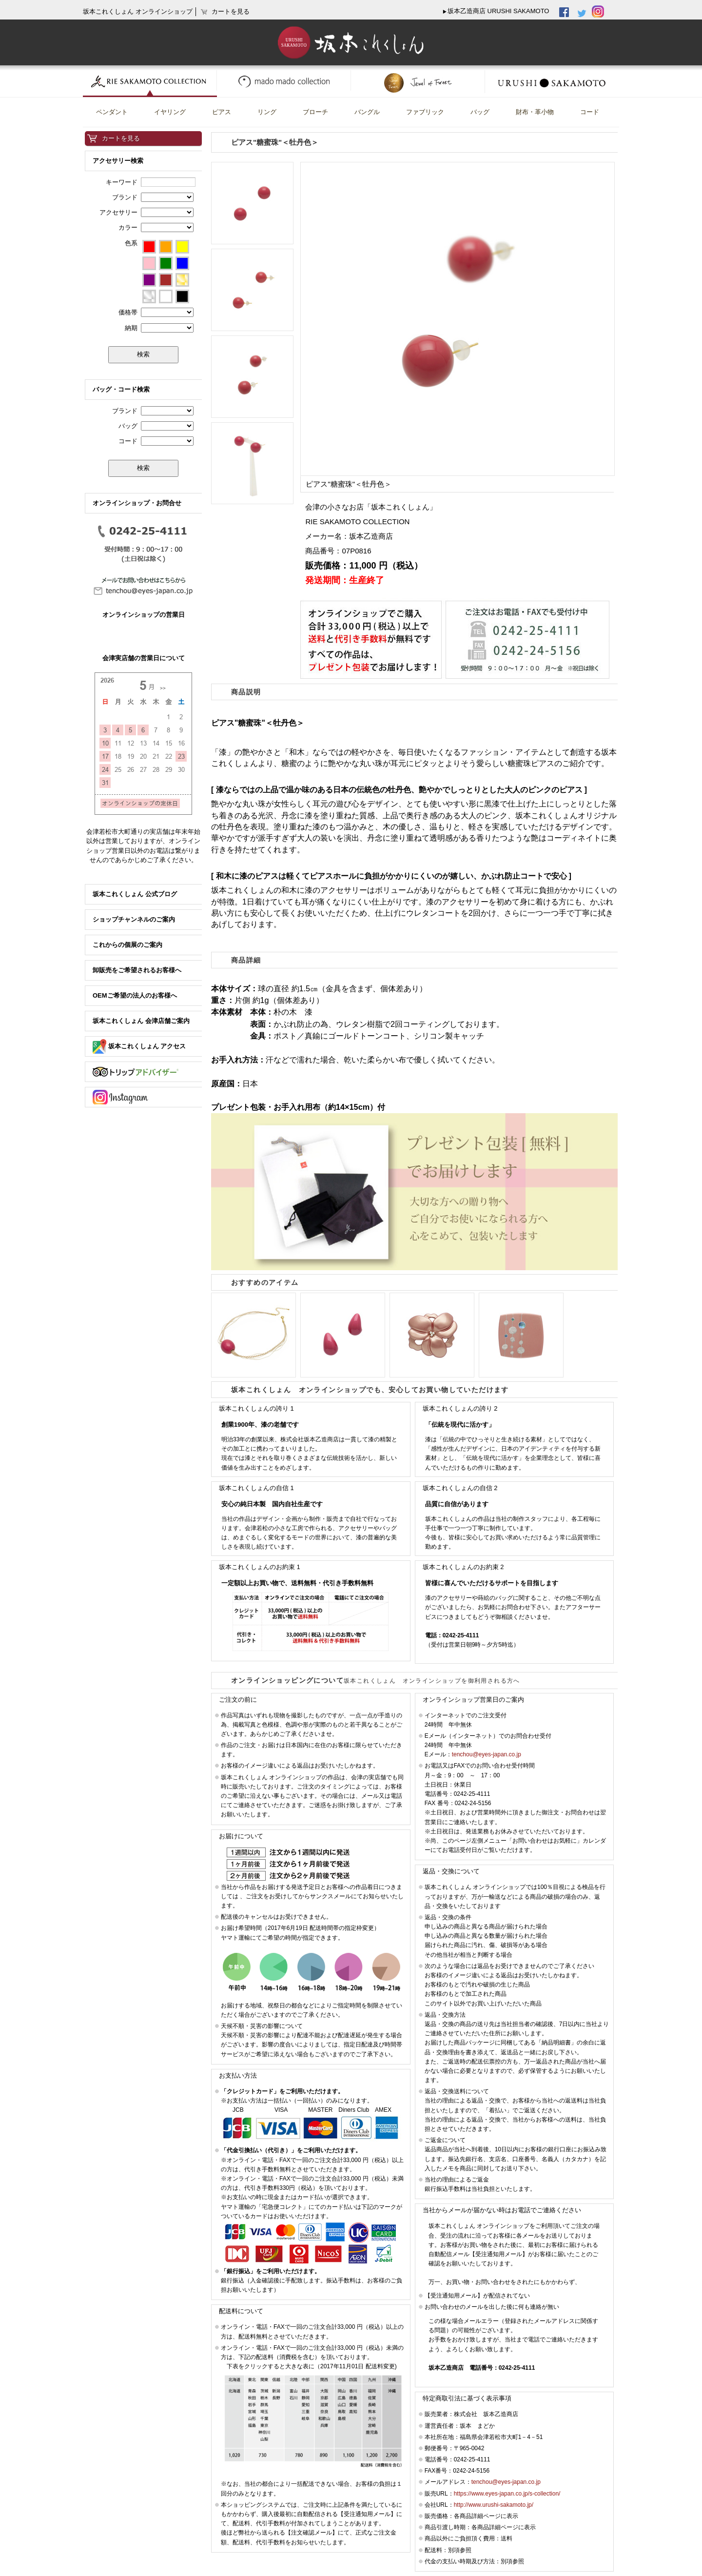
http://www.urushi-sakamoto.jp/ (493, 2504)
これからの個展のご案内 (127, 944)
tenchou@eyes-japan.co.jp (486, 1754)
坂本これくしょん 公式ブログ (135, 894)
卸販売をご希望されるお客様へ (137, 970)
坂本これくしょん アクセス (139, 1046)
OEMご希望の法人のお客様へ (135, 995)
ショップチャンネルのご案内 (134, 919)
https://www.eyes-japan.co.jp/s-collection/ (507, 2493)
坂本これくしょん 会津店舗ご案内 (141, 1020)
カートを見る (121, 138)
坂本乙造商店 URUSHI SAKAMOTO (498, 11)
